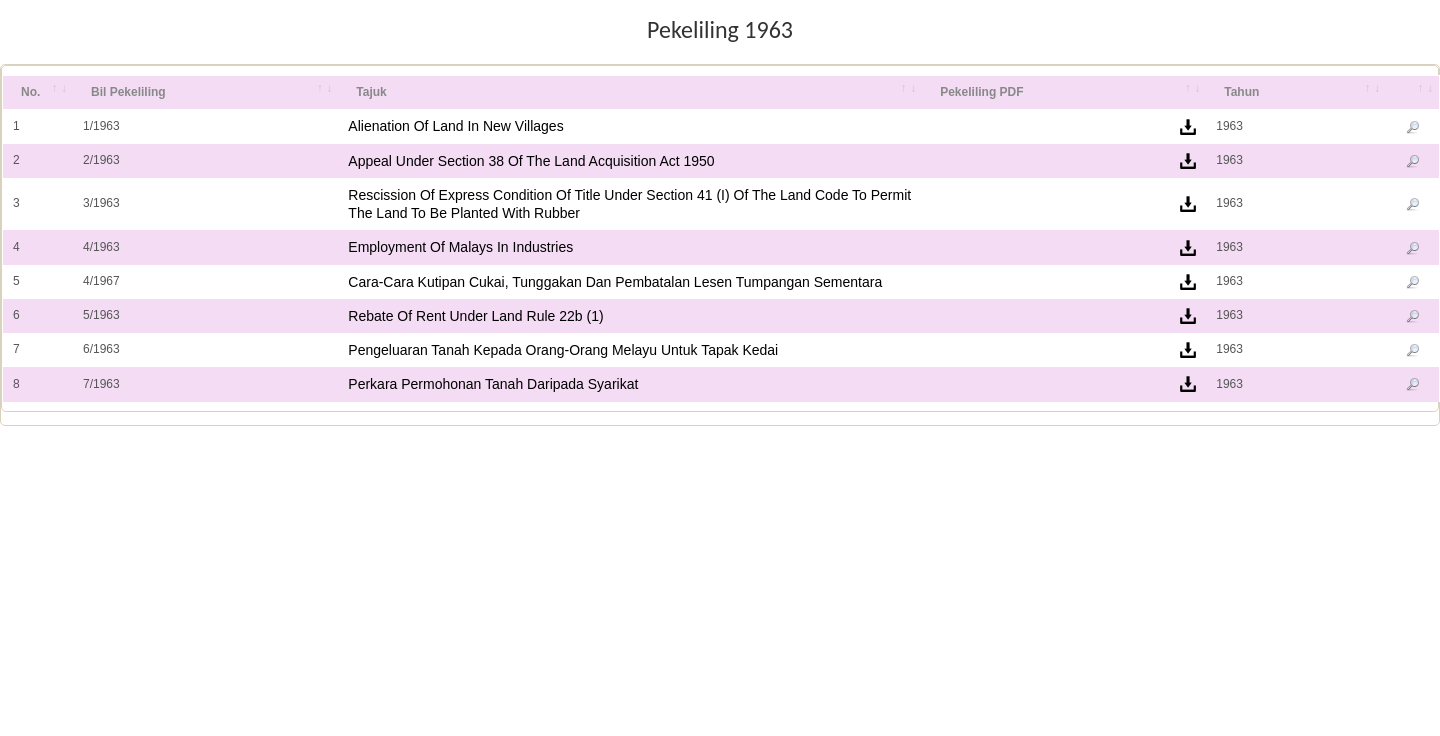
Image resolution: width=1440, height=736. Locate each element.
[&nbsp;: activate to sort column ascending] (1412, 93)
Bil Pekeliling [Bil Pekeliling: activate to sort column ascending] (128, 92)
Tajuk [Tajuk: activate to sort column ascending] (371, 92)
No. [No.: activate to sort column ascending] (30, 92)
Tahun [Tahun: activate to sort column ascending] (1241, 92)
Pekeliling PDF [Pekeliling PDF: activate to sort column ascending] (981, 92)
